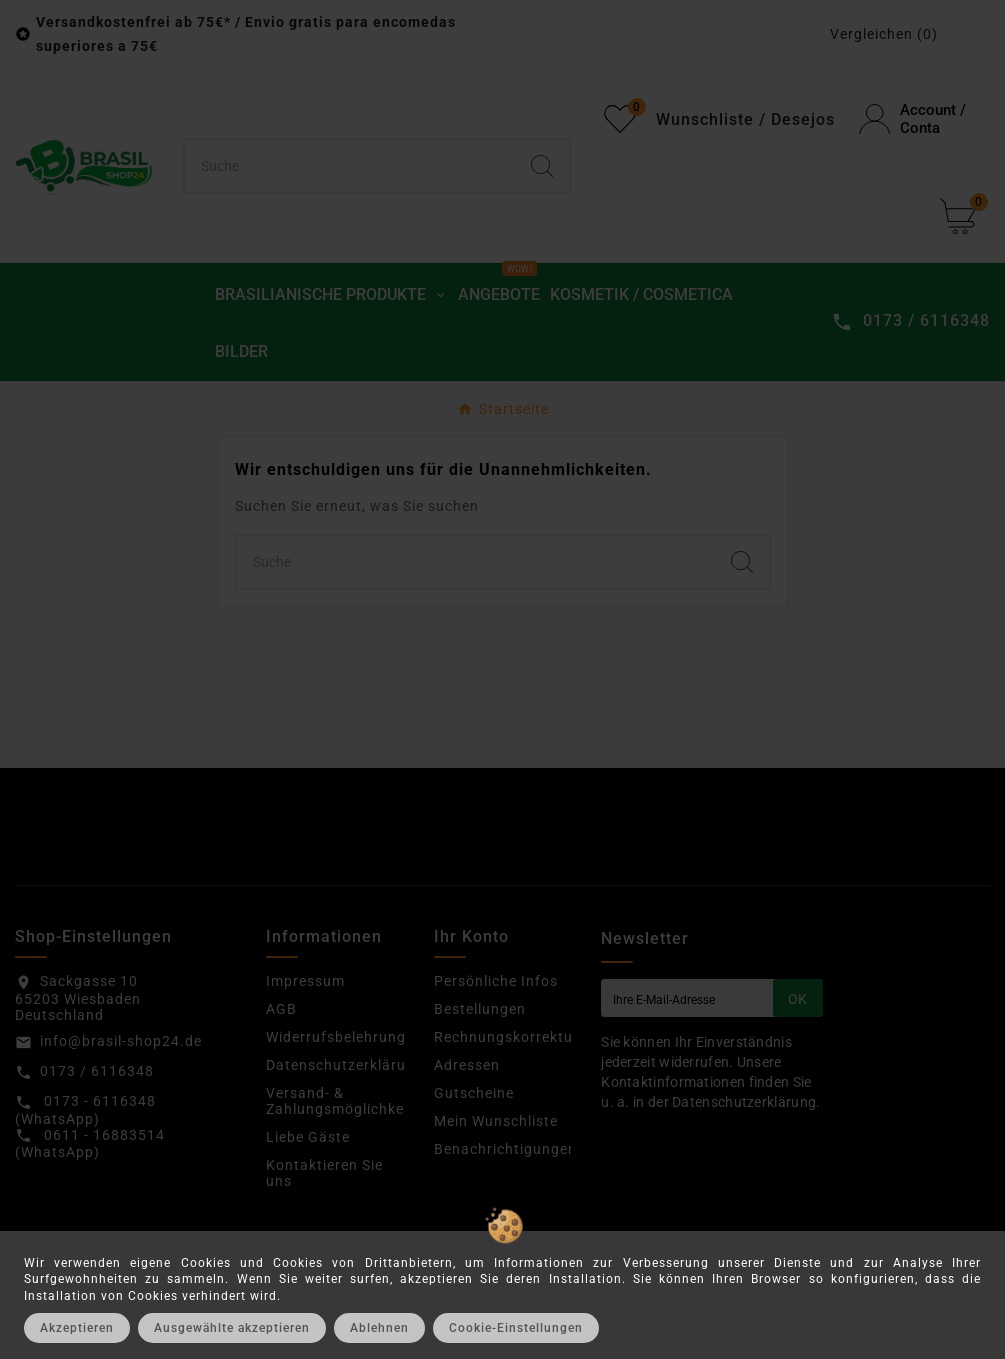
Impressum (305, 981)
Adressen (467, 1065)
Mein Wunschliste (496, 1121)
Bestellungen (480, 1009)
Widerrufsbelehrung (336, 1037)
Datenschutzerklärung (345, 1065)
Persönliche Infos (496, 981)
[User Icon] (924, 119)
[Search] (542, 166)
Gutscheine (474, 1093)
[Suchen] (350, 166)
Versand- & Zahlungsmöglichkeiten (348, 1101)
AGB (281, 1009)
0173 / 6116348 (97, 1071)
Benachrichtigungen (505, 1149)
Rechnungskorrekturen (515, 1037)
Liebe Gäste (308, 1137)
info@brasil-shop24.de (121, 1041)
